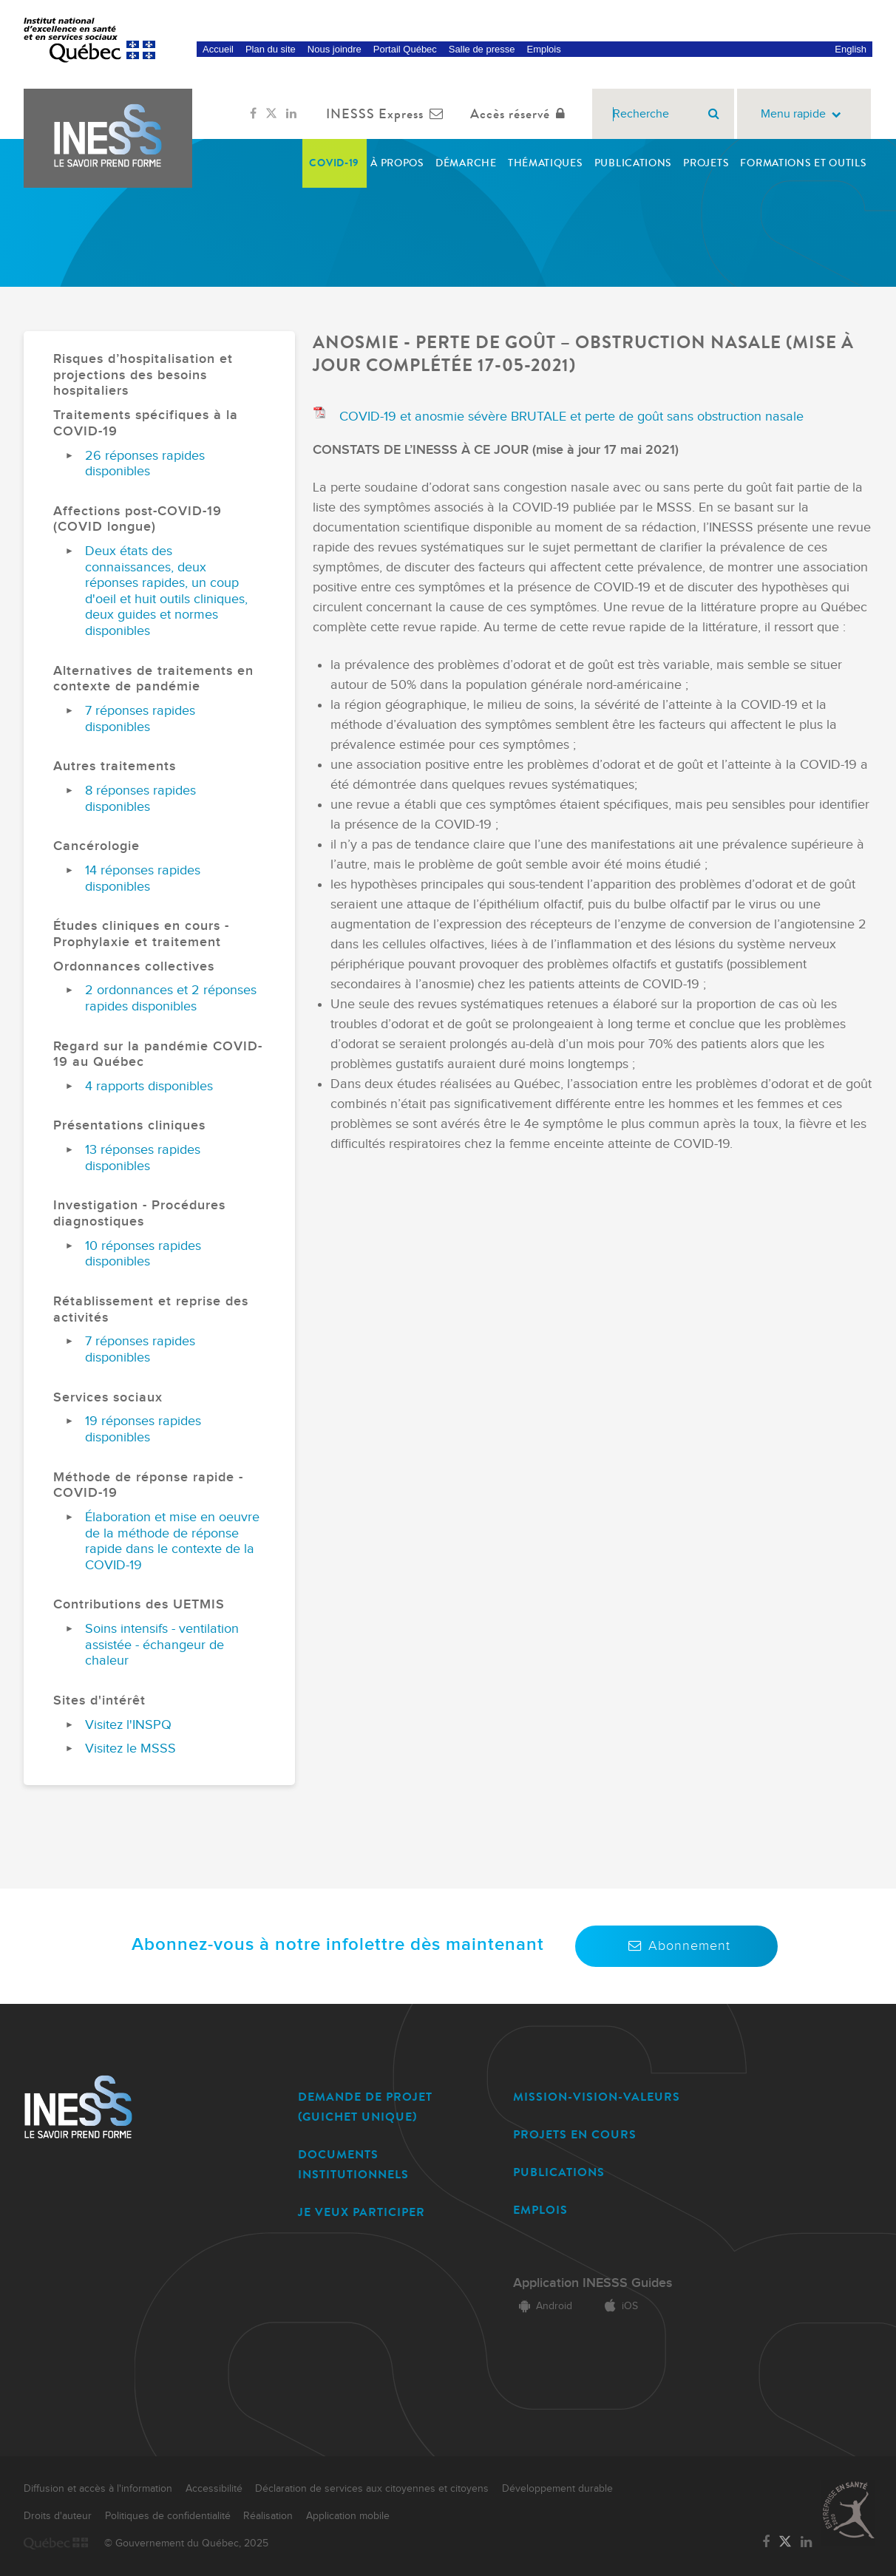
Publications (633, 163)
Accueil (218, 49)
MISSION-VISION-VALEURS (596, 2096)
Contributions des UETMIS (139, 1604)
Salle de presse (482, 49)
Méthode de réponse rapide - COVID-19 (148, 1485)
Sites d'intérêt (99, 1700)
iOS (618, 2306)
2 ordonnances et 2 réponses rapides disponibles (171, 998)
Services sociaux (108, 1397)
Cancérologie (96, 846)
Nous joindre (335, 49)
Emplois (543, 49)
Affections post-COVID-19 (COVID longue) (137, 519)
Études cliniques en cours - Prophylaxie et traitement (141, 934)
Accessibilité (214, 2489)
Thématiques (545, 163)
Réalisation (268, 2516)
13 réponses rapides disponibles (142, 1158)
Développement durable (557, 2489)
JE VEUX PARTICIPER (361, 2211)
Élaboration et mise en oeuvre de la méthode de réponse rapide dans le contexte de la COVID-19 (172, 1541)
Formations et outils (803, 163)
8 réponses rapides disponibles (140, 799)
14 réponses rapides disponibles (142, 878)
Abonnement (676, 1946)
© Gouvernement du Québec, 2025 (186, 2543)
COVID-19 (334, 163)
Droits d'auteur (58, 2516)
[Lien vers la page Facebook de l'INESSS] (253, 113)
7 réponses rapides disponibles (140, 719)
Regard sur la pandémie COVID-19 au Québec (157, 1054)
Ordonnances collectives (133, 966)
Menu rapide (804, 114)
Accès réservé (520, 113)
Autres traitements (114, 766)
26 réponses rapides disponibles (145, 464)
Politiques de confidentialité (168, 2516)
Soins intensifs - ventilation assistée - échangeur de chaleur (162, 1644)
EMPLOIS (540, 2209)
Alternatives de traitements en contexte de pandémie (153, 679)
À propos (397, 163)
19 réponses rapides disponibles (143, 1429)
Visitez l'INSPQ (128, 1725)
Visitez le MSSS (130, 1748)
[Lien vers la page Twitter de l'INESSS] (271, 113)
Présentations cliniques (129, 1125)
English (850, 49)
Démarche (466, 163)
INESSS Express (387, 113)
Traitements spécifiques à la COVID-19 (145, 423)
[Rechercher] (713, 114)
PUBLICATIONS (559, 2172)
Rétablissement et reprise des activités (150, 1309)
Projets (706, 163)
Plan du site (270, 49)
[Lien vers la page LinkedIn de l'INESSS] (291, 113)
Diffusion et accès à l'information (98, 2489)
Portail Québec (405, 49)
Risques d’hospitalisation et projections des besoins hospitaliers (143, 374)
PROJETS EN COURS (575, 2134)
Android (542, 2306)
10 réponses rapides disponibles (143, 1254)
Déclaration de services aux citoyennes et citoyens (372, 2489)
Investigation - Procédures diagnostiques (139, 1213)
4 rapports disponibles (149, 1086)
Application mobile (348, 2516)
